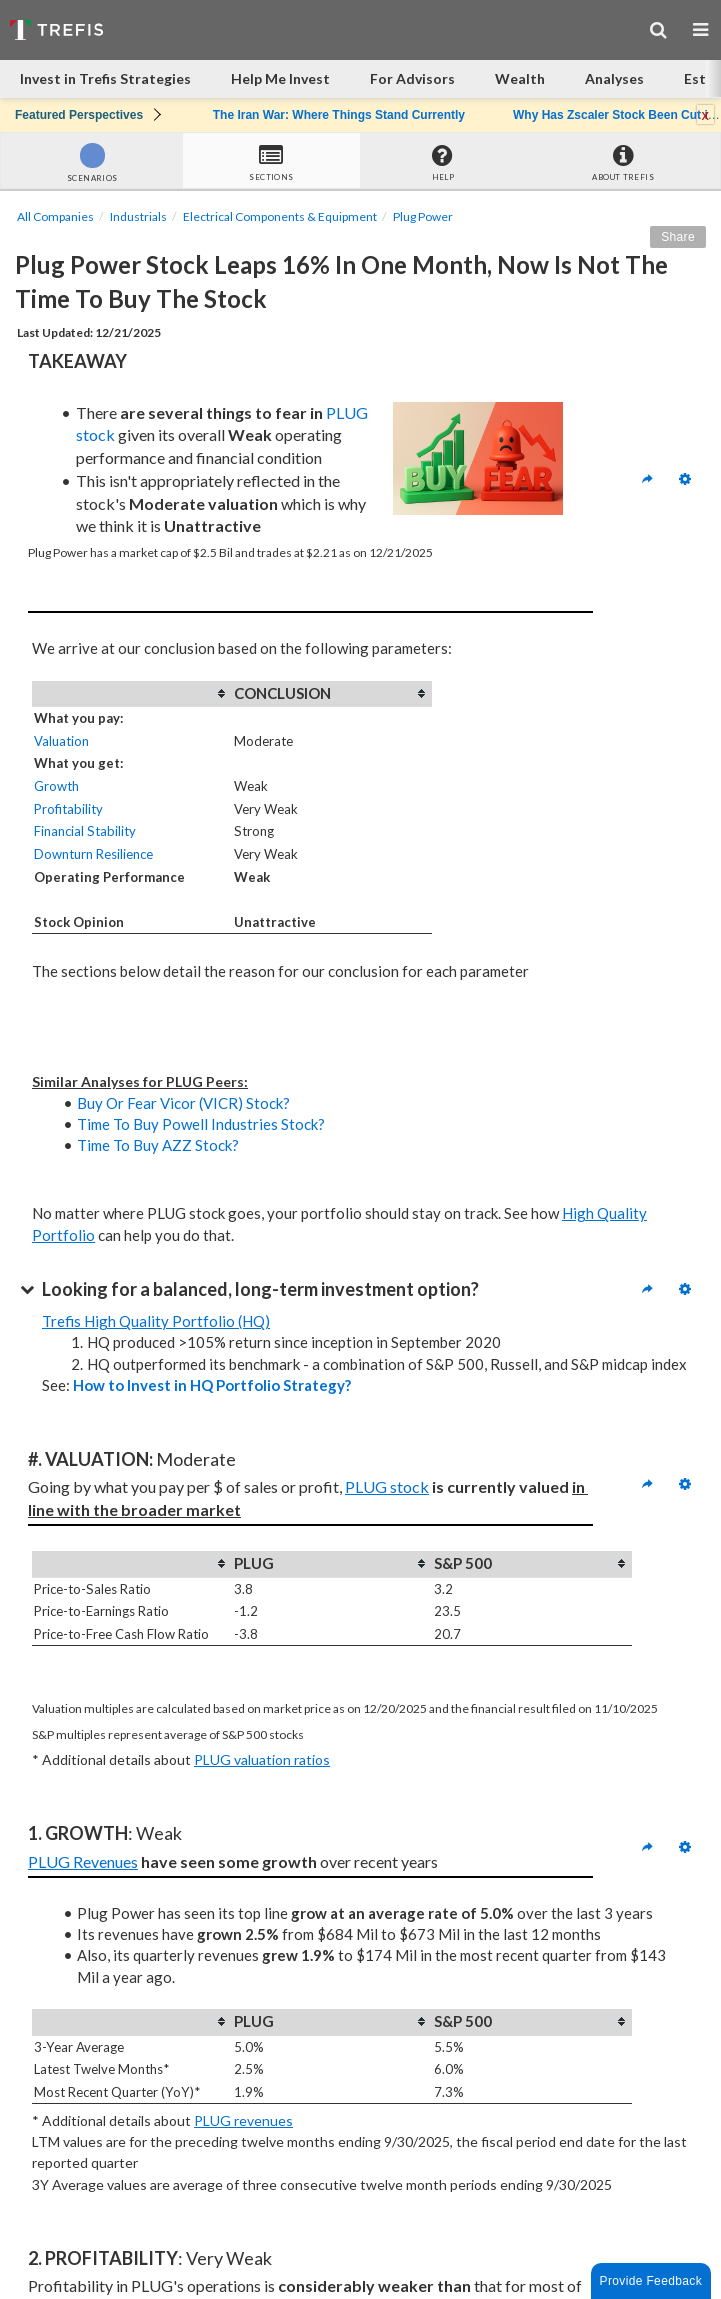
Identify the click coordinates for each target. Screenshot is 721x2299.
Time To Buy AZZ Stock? (158, 1145)
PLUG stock (387, 1486)
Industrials (138, 216)
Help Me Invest (280, 78)
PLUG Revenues (83, 1861)
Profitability (68, 809)
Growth (56, 786)
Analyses (614, 78)
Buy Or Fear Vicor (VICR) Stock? (183, 1103)
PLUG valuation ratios (262, 1759)
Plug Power (423, 216)
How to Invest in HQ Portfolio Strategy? (212, 1385)
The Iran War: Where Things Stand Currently (339, 115)
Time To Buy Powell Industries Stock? (201, 1124)
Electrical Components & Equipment (280, 216)
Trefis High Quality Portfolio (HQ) (156, 1321)
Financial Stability (85, 831)
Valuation (61, 741)
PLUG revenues (243, 2120)
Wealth (520, 78)
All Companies (55, 216)
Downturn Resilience (93, 854)
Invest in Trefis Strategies (105, 78)
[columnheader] (132, 694)
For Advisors (412, 78)
